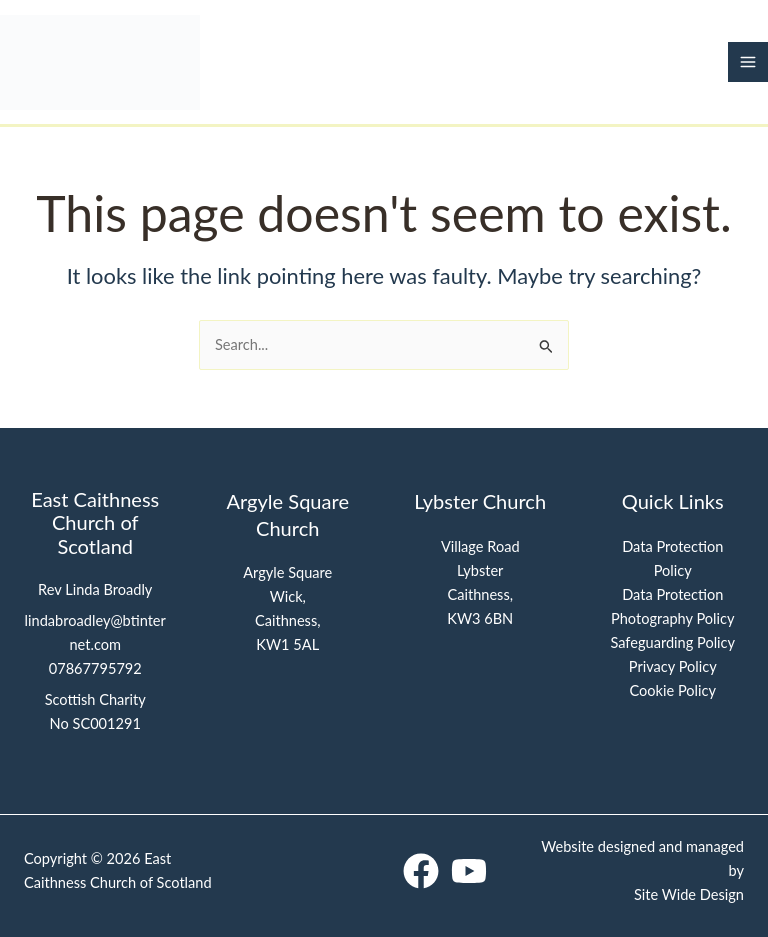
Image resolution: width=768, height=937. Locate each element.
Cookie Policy (672, 690)
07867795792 (95, 668)
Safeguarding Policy (672, 642)
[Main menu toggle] (748, 62)
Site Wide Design (689, 894)
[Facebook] (421, 871)
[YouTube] (469, 871)
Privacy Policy (673, 666)
